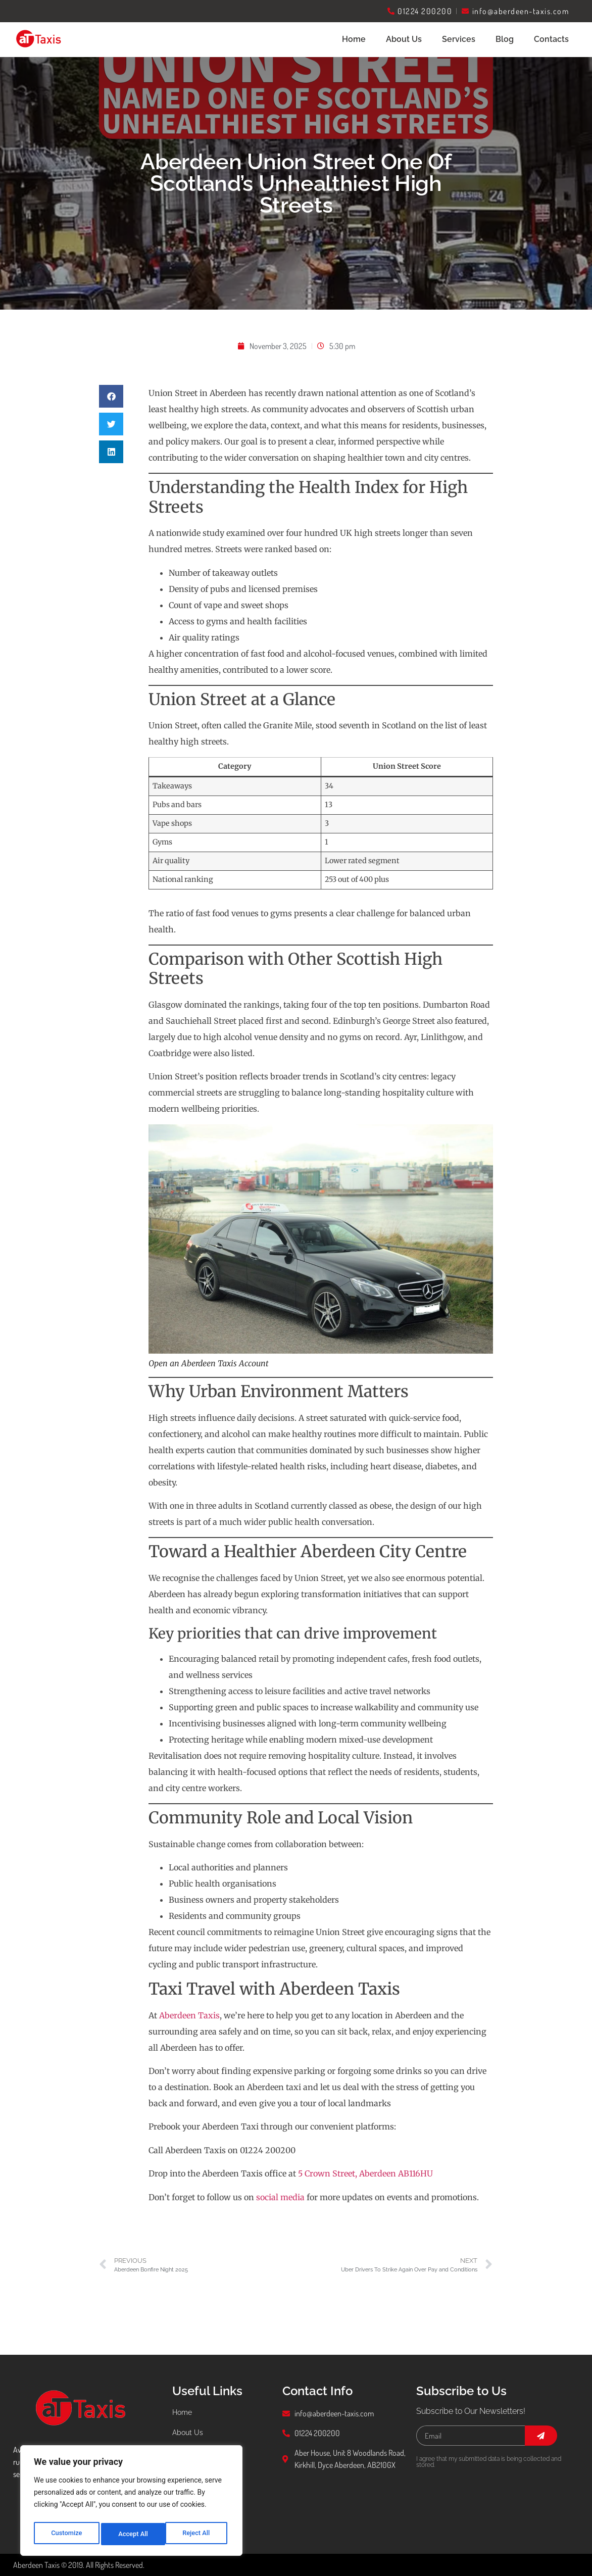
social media (280, 2197)
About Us (404, 39)
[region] (131, 2503)
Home (354, 39)
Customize (66, 2534)
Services (458, 39)
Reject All (132, 2534)
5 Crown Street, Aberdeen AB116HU (365, 2173)
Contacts (551, 39)
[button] (111, 396)
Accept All (197, 2534)
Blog (505, 39)
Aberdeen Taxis (189, 2015)
